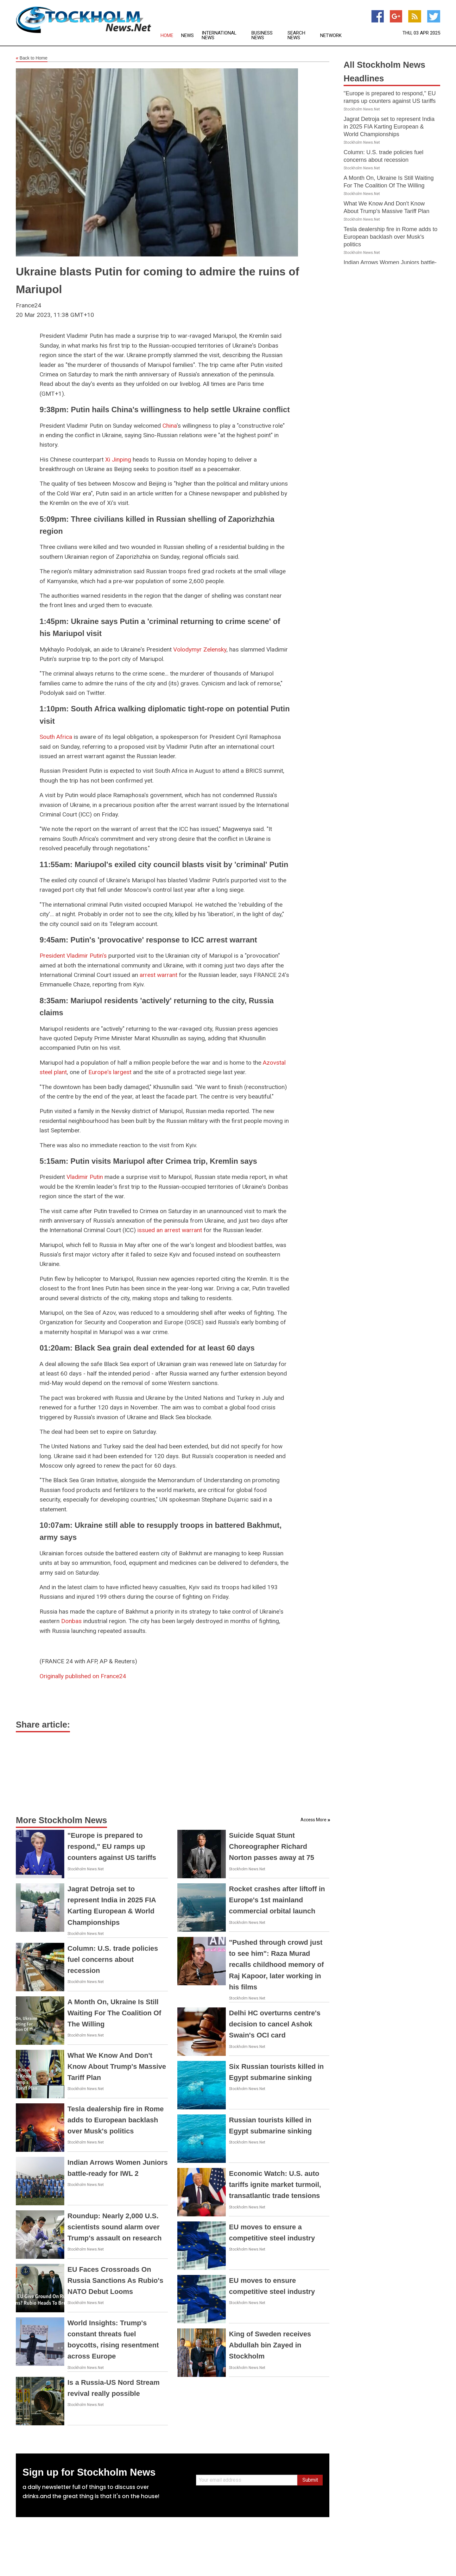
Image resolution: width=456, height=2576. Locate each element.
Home (167, 35)
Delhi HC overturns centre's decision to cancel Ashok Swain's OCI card (274, 2024)
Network (331, 35)
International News (219, 35)
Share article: (43, 1724)
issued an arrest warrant (169, 1230)
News (187, 35)
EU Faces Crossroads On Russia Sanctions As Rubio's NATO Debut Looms (115, 2280)
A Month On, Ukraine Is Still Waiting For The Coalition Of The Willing (114, 2013)
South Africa (56, 736)
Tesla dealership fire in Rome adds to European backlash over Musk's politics (115, 2120)
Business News (262, 35)
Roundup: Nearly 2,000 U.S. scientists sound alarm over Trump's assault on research (114, 2227)
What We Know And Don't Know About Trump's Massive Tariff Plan (116, 2066)
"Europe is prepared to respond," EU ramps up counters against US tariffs (111, 1846)
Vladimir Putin (84, 1177)
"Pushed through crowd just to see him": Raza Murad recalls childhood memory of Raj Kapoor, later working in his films (276, 1964)
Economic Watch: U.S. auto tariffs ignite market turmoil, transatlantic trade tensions (275, 2185)
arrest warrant (158, 975)
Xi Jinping (118, 459)
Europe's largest (110, 1072)
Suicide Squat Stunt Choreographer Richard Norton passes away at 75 (271, 1846)
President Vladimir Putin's (73, 955)
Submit (310, 2480)
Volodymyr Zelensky (199, 649)
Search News (296, 35)
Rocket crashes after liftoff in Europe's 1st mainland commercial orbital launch (277, 1900)
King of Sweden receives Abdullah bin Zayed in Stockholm (270, 2345)
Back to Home (32, 58)
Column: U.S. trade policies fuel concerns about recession (112, 1959)
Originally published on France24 (83, 1676)
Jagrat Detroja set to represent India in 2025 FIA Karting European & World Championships (389, 126)
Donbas (71, 1621)
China (169, 425)
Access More (313, 1819)
